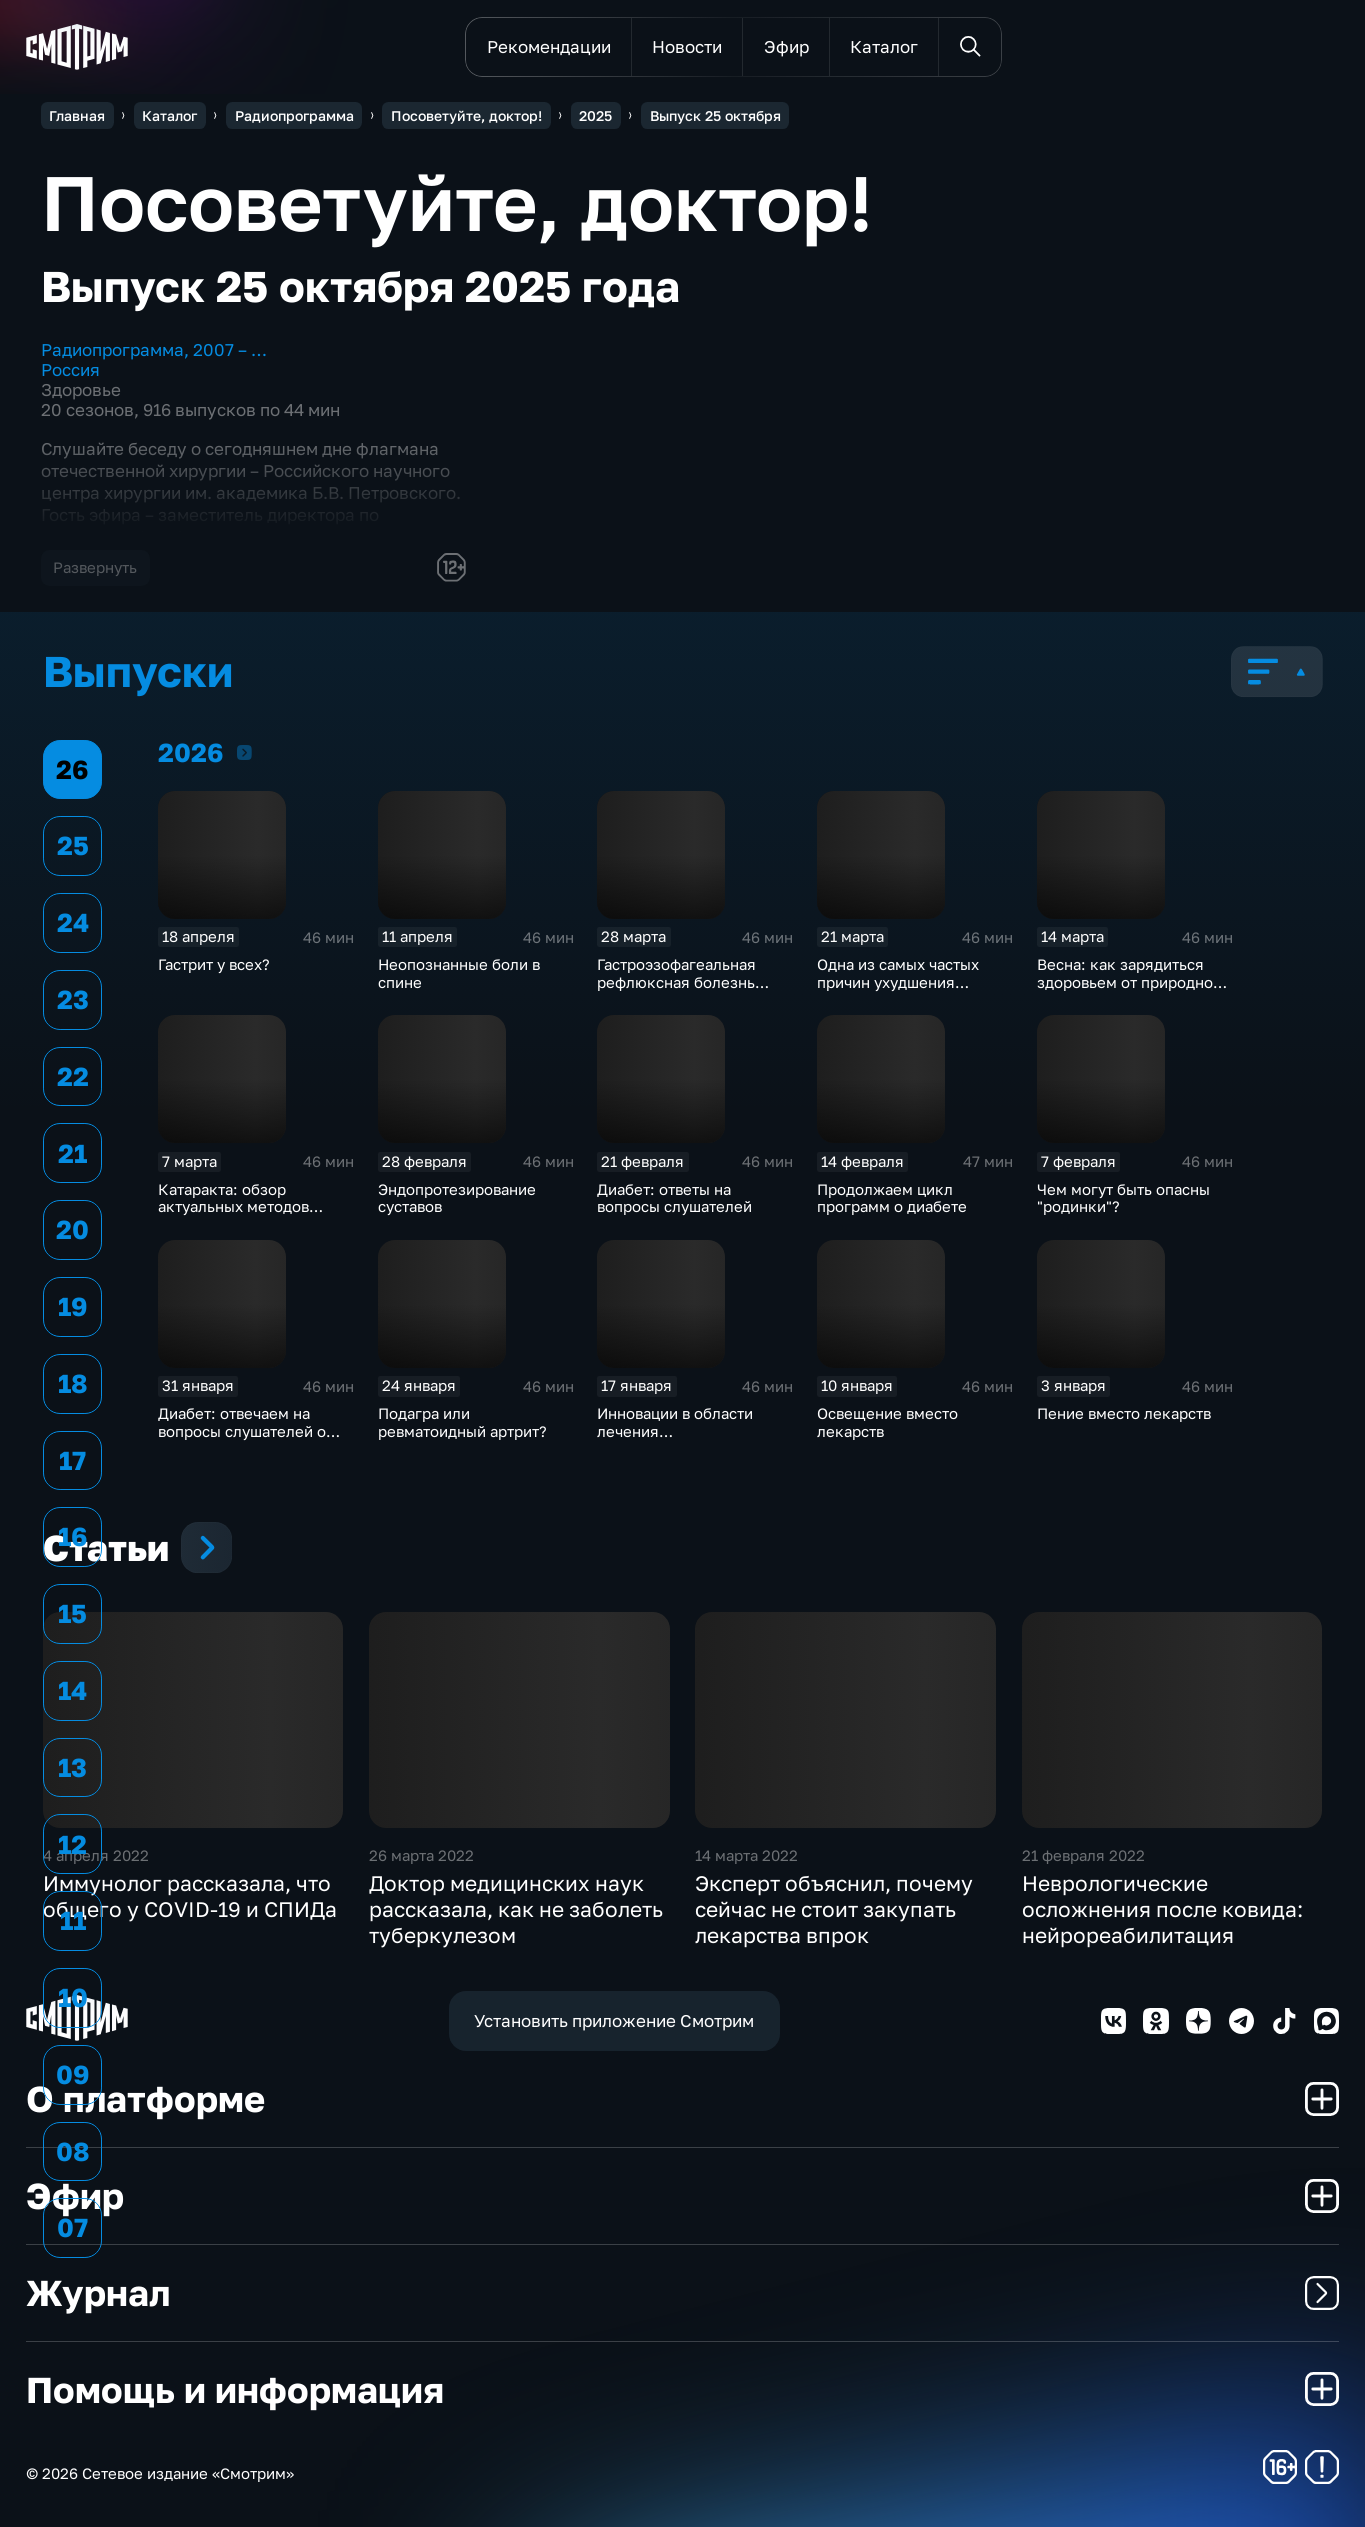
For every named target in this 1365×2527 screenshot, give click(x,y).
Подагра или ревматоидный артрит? (462, 1422)
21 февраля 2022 (1083, 1855)
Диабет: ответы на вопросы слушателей (674, 1198)
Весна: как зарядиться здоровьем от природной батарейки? (1129, 982)
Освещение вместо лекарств (887, 1422)
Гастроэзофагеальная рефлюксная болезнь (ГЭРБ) (676, 982)
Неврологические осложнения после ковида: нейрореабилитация (1162, 1908)
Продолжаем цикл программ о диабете (892, 1198)
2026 (244, 752)
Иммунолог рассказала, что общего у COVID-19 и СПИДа (190, 1896)
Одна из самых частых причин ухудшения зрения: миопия (898, 982)
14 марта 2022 (746, 1855)
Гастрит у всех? (214, 964)
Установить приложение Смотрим (614, 2020)
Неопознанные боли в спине (459, 973)
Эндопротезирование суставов (457, 1198)
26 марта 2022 (421, 1855)
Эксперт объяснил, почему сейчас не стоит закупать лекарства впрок (834, 1908)
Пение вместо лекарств (1124, 1413)
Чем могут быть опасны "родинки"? (1123, 1198)
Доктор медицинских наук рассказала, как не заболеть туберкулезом (516, 1908)
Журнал (683, 2292)
